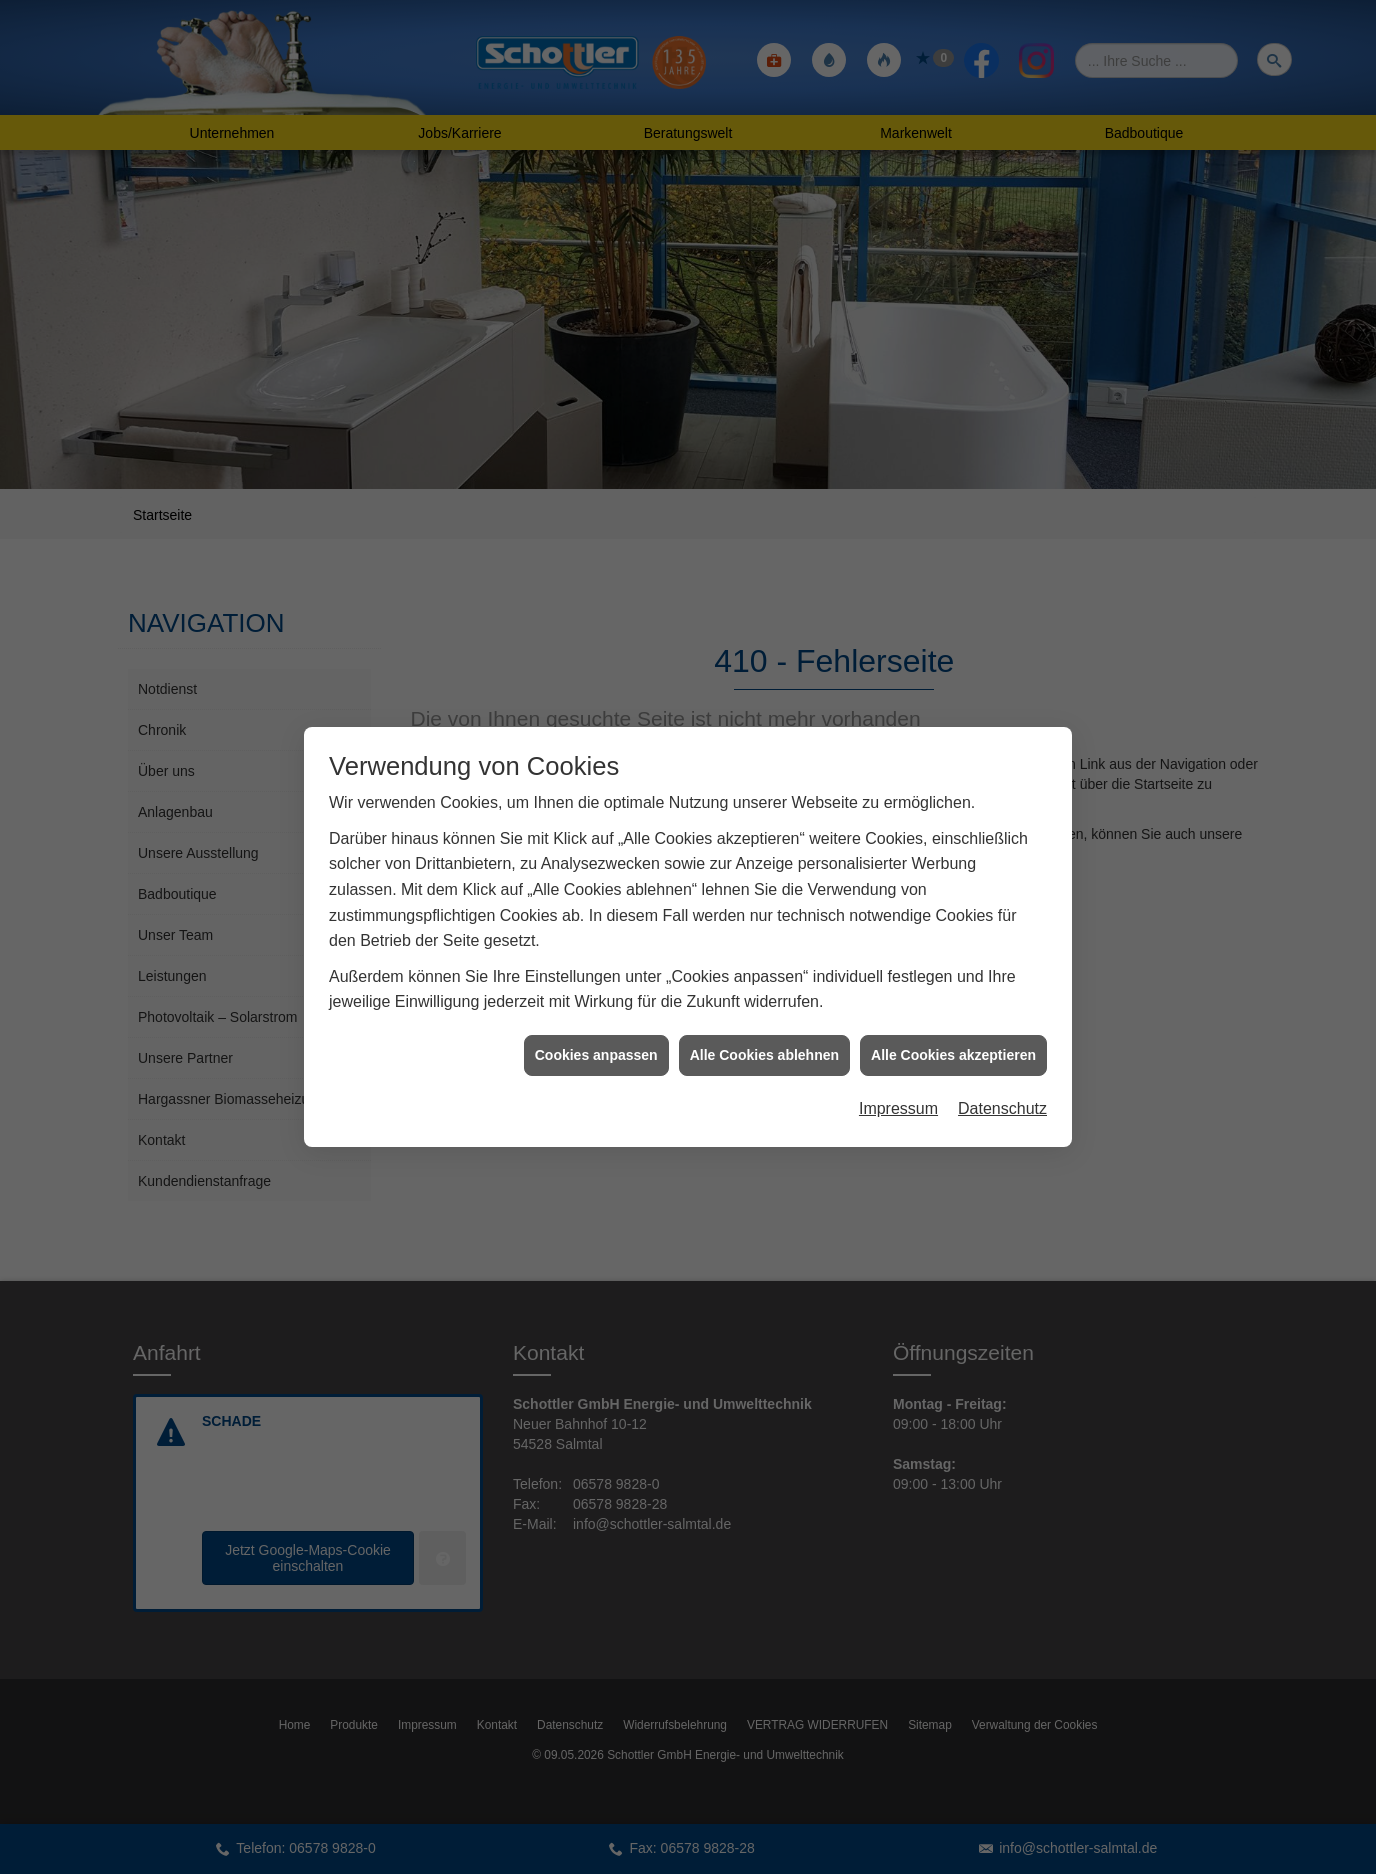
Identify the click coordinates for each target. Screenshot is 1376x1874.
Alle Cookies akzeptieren (953, 1040)
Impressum (898, 1093)
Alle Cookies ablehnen (764, 1040)
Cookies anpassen (596, 1040)
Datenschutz (1002, 1093)
